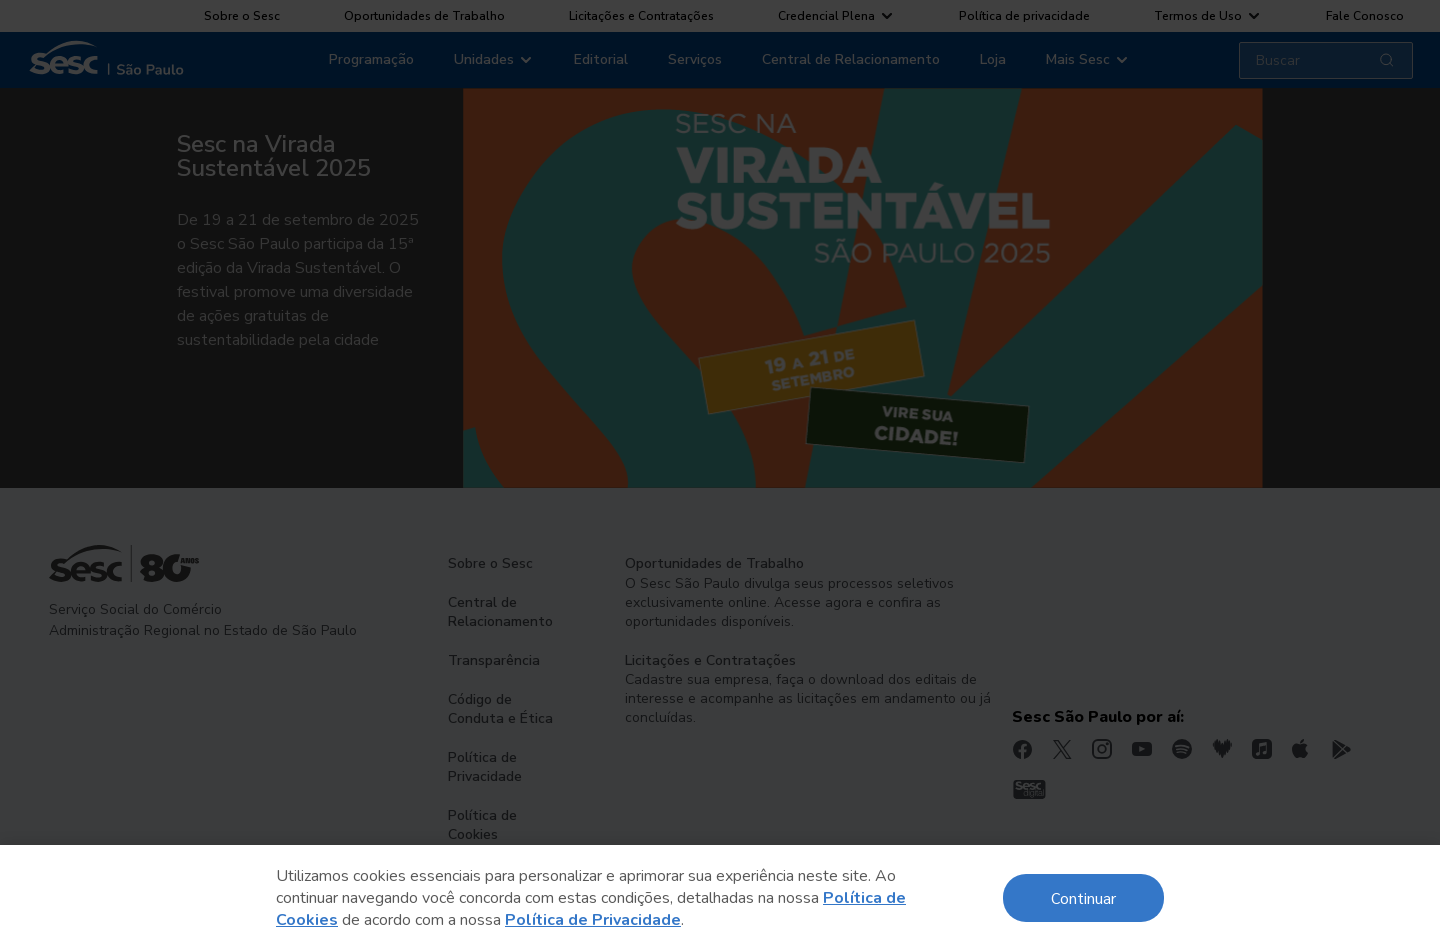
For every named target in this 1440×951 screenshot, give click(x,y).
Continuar (1083, 897)
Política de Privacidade (593, 920)
